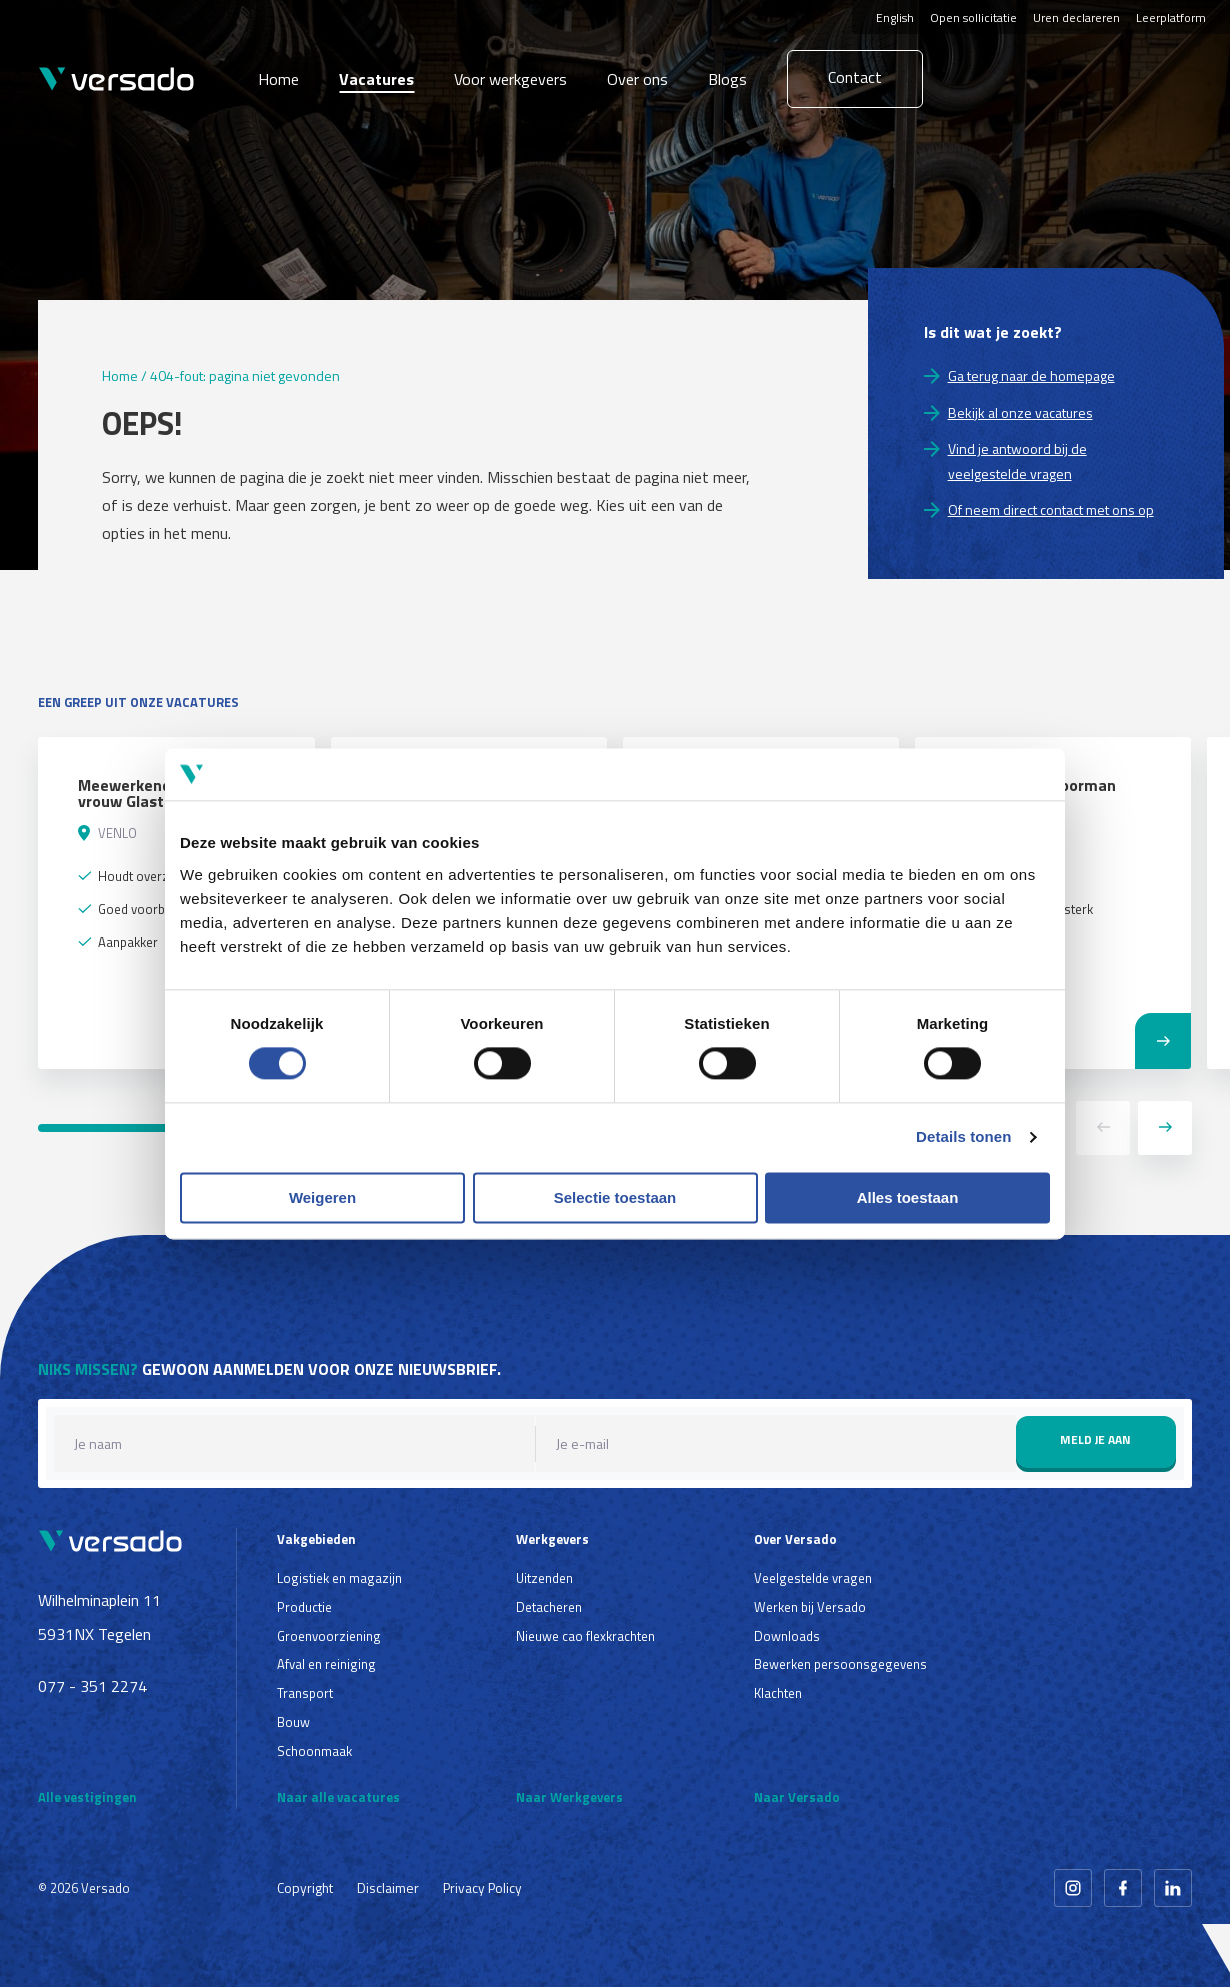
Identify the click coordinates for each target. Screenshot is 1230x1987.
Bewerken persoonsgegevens (840, 1664)
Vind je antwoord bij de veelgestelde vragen (1017, 461)
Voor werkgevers (510, 79)
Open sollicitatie (973, 17)
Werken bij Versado (810, 1607)
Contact (855, 77)
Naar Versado (797, 1797)
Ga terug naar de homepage (1031, 375)
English (895, 17)
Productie (304, 1607)
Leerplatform (1171, 17)
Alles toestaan (908, 1197)
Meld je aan (1095, 1439)
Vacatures (376, 79)
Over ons (637, 79)
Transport (305, 1693)
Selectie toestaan (615, 1197)
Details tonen (963, 1137)
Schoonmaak (314, 1751)
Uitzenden (544, 1578)
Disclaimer (388, 1887)
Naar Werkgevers (569, 1797)
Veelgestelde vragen (813, 1578)
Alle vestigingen (87, 1797)
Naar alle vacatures (338, 1797)
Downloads (787, 1636)
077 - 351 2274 (92, 1686)
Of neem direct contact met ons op (1051, 509)
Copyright (305, 1887)
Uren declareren (1076, 17)
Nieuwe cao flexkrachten (585, 1636)
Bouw (293, 1722)
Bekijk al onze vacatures (1020, 412)
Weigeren (322, 1197)
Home (278, 79)
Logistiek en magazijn (339, 1578)
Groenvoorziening (329, 1636)
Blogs (727, 79)
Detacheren (549, 1607)
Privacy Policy (482, 1887)
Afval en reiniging (326, 1664)
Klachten (778, 1693)
